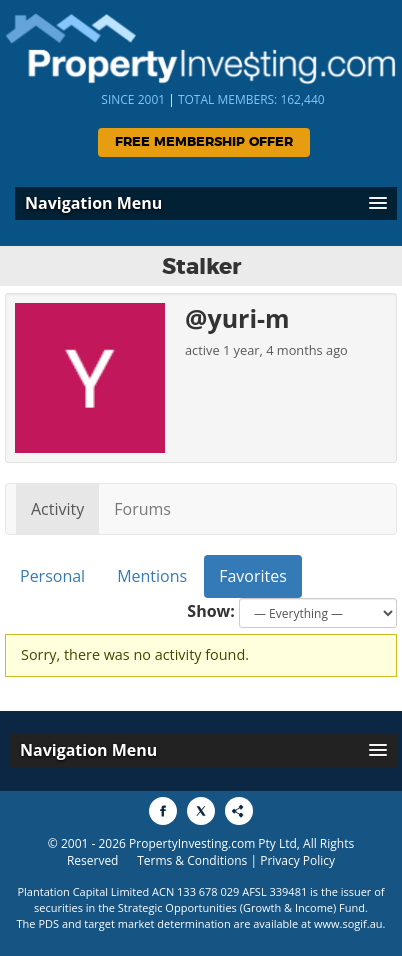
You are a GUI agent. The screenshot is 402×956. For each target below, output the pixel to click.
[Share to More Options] (239, 811)
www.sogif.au (348, 923)
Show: (211, 611)
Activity (57, 509)
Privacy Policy (297, 860)
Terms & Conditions (192, 860)
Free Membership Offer (204, 142)
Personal (52, 576)
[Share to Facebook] (163, 811)
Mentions (152, 576)
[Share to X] (201, 811)
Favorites (253, 576)
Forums (142, 509)
